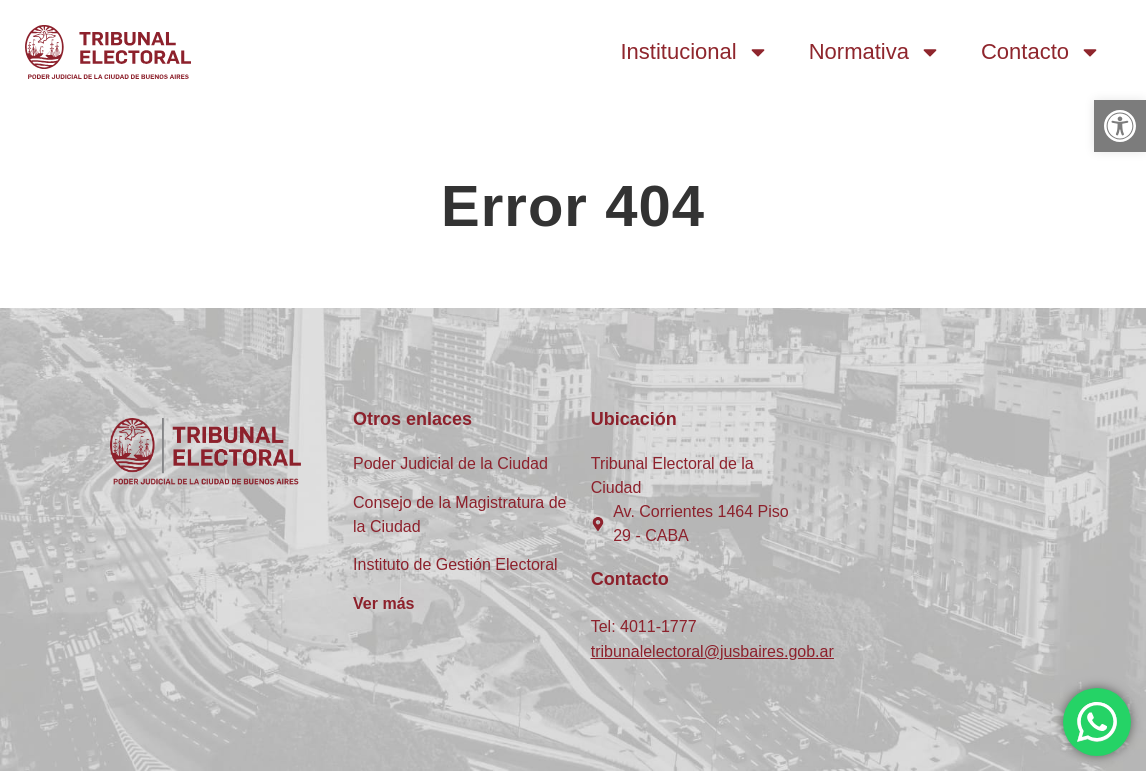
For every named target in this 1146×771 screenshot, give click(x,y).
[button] (1120, 126)
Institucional (695, 52)
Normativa (875, 52)
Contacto (1041, 52)
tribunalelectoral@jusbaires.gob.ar (712, 651)
